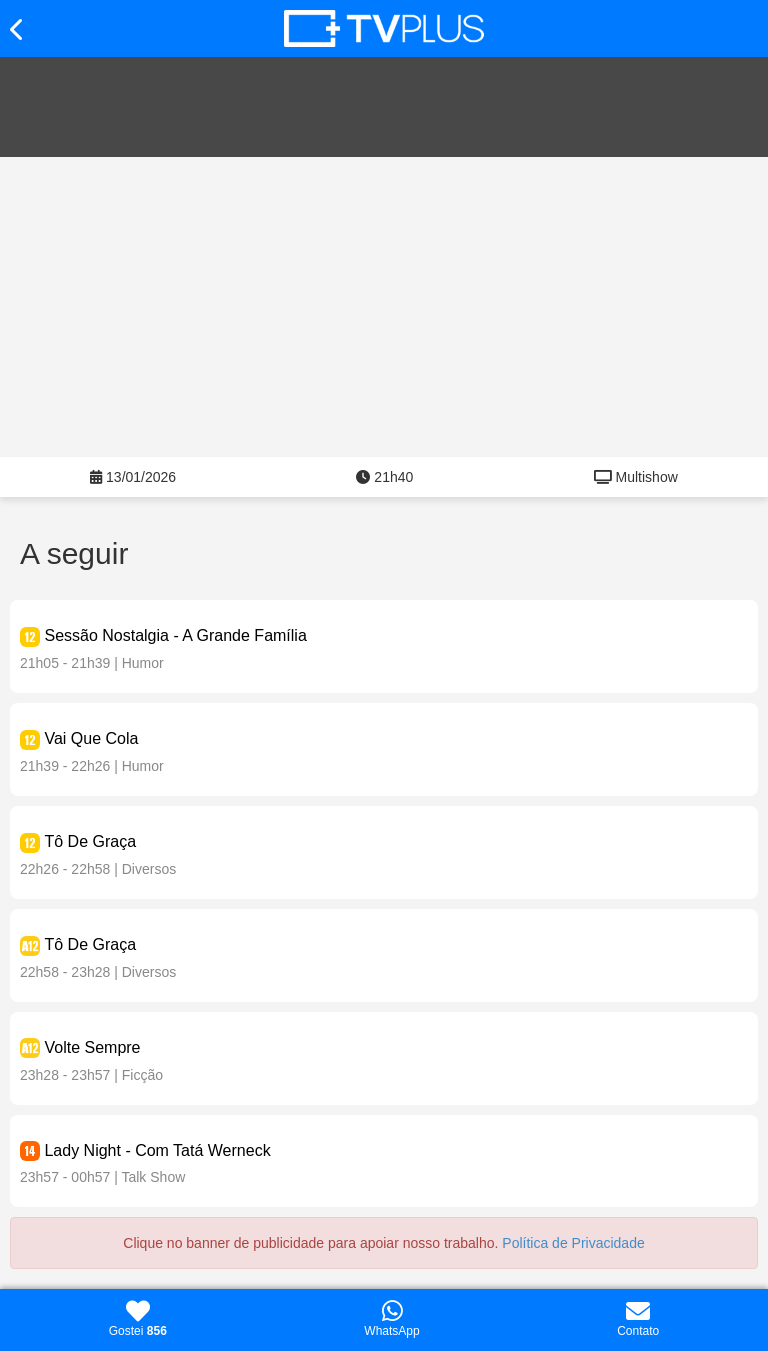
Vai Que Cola (91, 738)
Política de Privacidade (573, 1243)
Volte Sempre (92, 1047)
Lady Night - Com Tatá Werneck (157, 1150)
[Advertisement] (384, 307)
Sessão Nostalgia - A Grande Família (175, 635)
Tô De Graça (90, 841)
